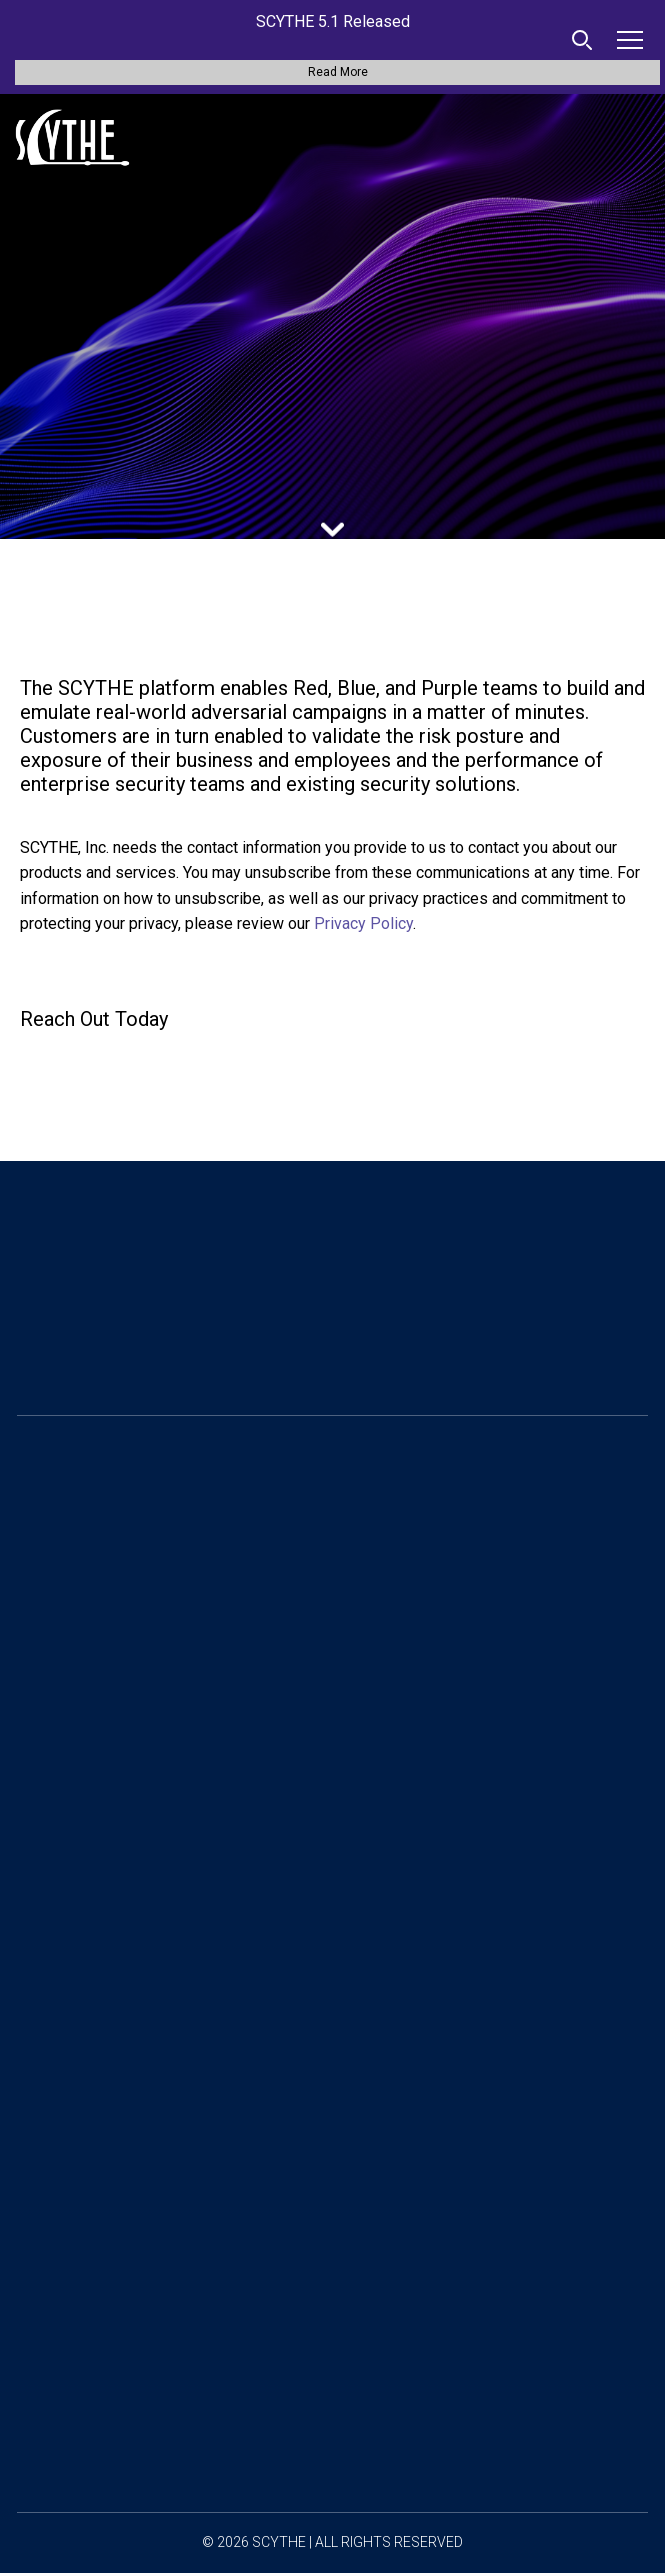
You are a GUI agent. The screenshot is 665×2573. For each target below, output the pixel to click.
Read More (338, 72)
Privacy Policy (363, 923)
